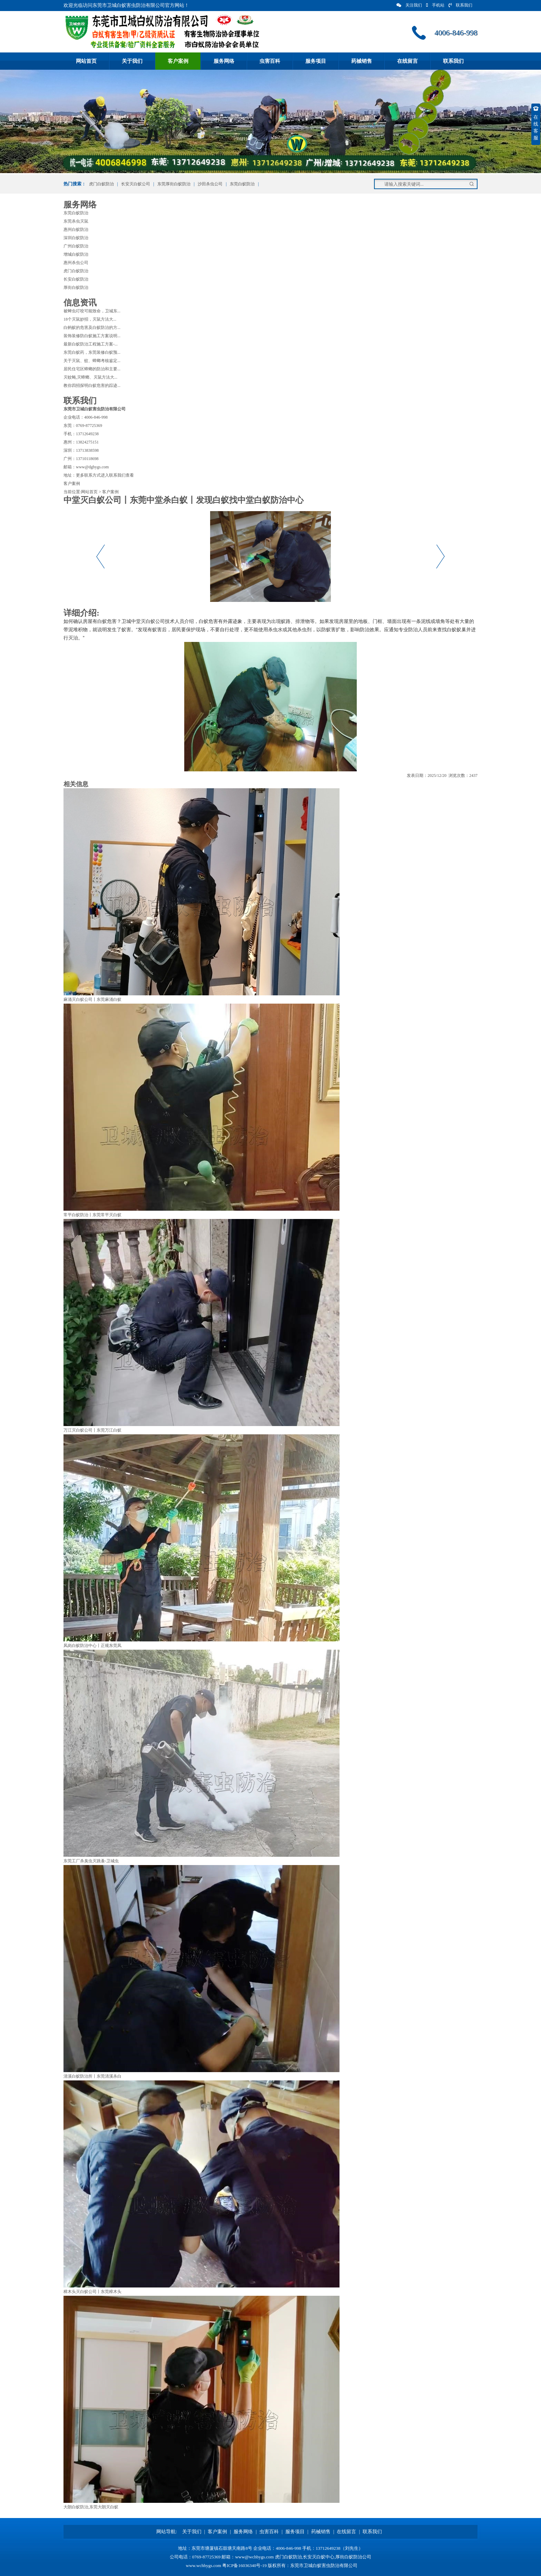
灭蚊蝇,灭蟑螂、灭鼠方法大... (90, 377)
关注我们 (409, 5)
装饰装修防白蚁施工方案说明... (91, 335)
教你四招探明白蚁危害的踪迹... (91, 385)
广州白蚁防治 (75, 246)
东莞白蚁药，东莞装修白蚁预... (91, 352)
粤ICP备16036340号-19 (244, 2565)
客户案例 (178, 61)
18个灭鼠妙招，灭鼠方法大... (89, 319)
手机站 (435, 5)
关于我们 (132, 61)
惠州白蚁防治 (75, 229)
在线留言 (407, 61)
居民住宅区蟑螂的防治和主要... (91, 369)
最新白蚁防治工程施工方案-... (90, 344)
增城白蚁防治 (75, 254)
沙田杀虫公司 (210, 184)
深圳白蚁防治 (75, 237)
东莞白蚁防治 (242, 184)
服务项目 (315, 61)
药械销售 (361, 61)
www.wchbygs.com (203, 2565)
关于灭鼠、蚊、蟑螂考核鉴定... (91, 360)
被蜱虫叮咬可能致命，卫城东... (91, 311)
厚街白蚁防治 (75, 287)
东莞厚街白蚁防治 (173, 184)
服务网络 (224, 61)
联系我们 (460, 5)
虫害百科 (269, 61)
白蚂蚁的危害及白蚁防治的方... (91, 327)
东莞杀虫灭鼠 (75, 221)
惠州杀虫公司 (75, 262)
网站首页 (86, 61)
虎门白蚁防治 (101, 184)
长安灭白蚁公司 (135, 184)
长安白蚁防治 (75, 279)
